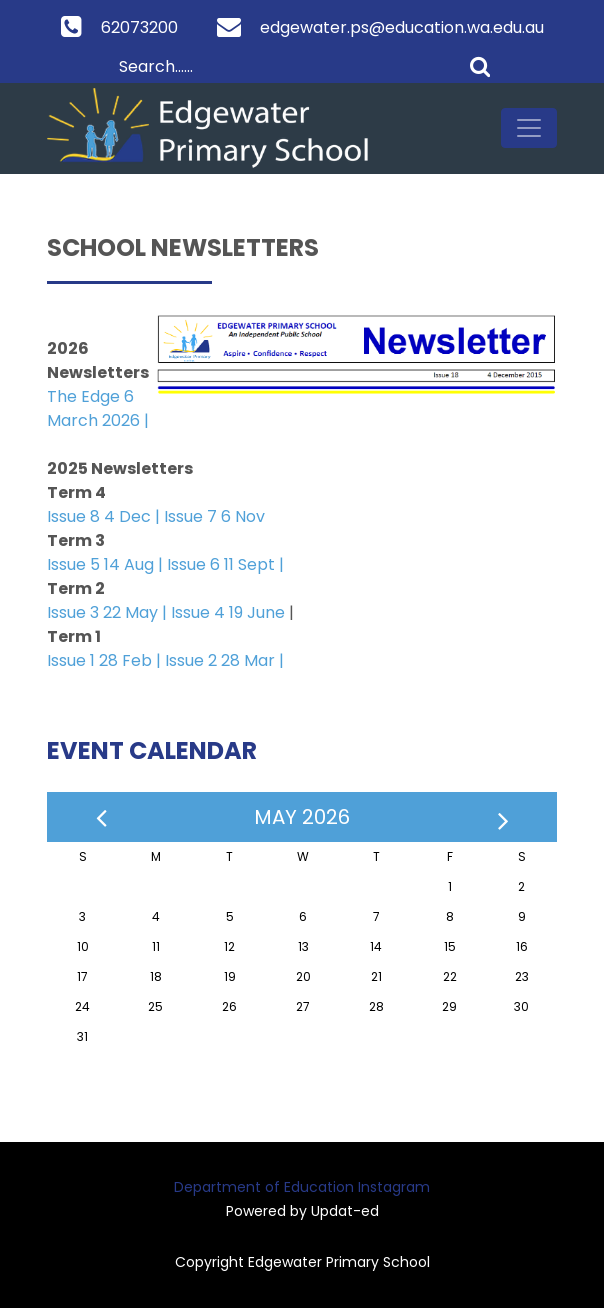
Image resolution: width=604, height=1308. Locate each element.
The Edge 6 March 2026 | (98, 408)
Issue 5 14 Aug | (107, 564)
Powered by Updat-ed (302, 1211)
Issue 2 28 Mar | (224, 660)
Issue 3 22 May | (107, 612)
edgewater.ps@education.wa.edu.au (402, 27)
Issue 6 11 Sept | (225, 564)
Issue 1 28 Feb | (106, 660)
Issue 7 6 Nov (214, 516)
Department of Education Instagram (302, 1187)
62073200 (139, 27)
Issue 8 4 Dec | (105, 516)
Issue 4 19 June (228, 612)
